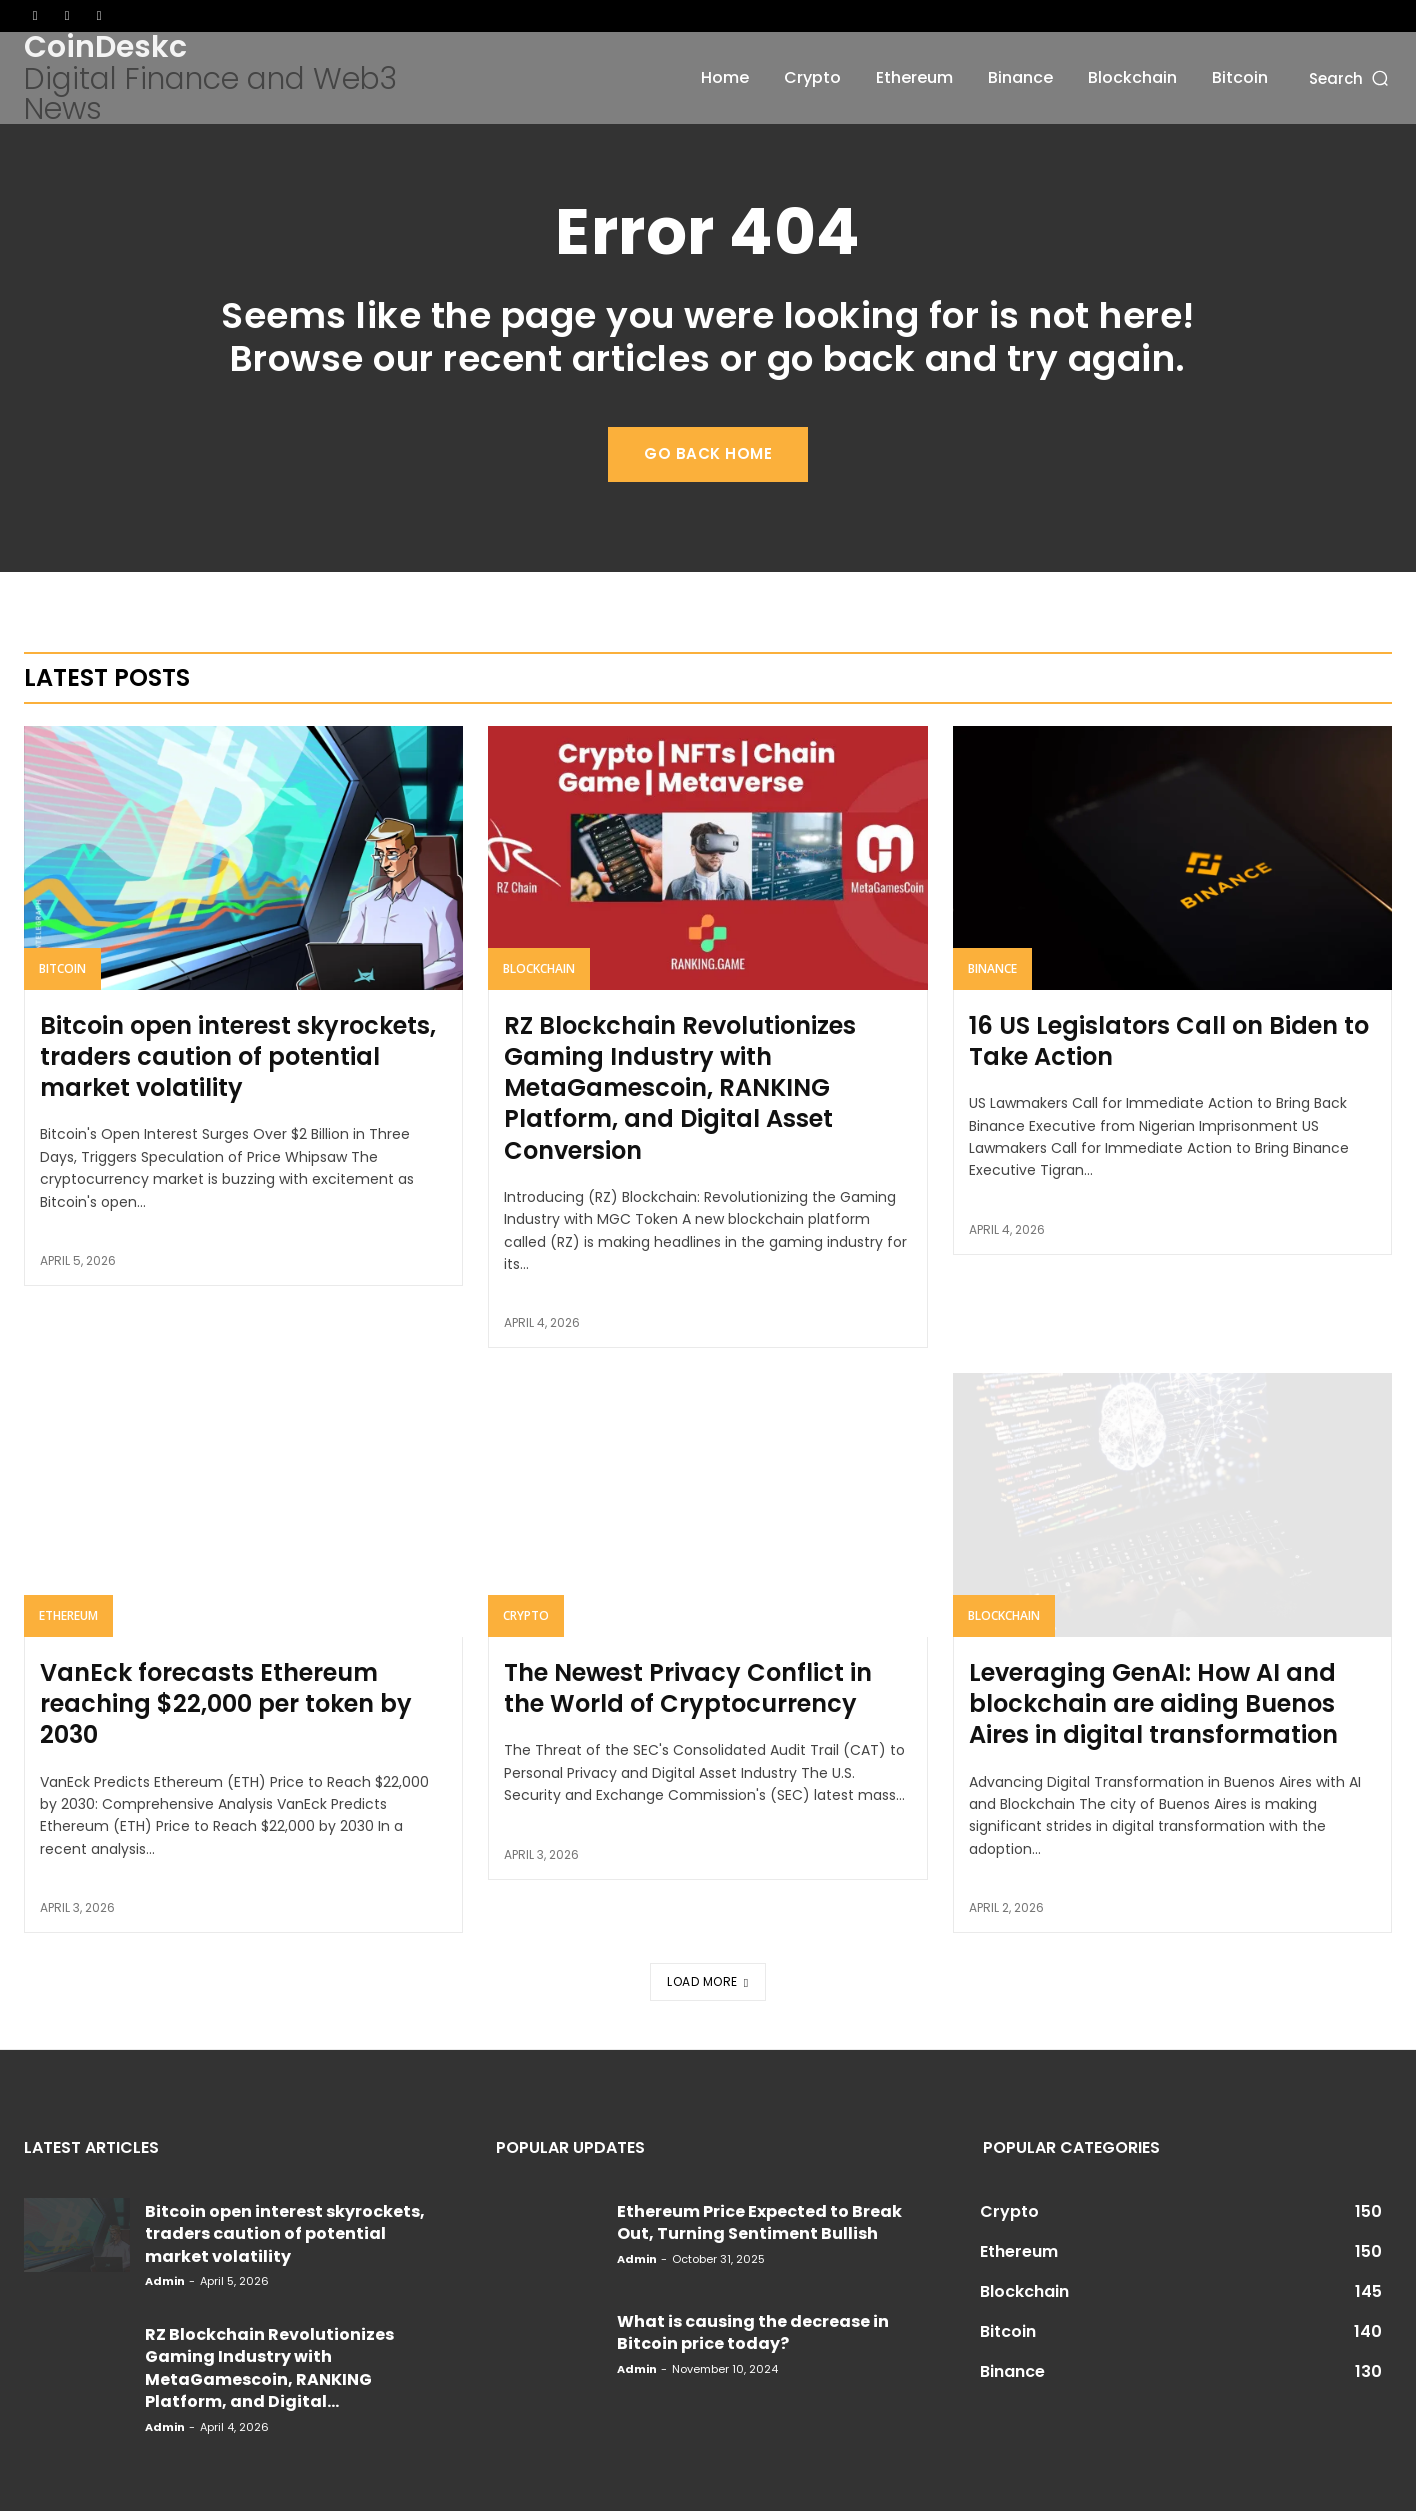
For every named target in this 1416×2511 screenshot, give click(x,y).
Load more (707, 1981)
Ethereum (68, 1615)
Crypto (526, 1615)
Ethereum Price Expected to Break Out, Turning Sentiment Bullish (759, 2222)
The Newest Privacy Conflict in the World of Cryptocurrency (688, 1688)
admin (165, 2281)
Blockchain (539, 968)
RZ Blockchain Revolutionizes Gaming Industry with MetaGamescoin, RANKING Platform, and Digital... (269, 2368)
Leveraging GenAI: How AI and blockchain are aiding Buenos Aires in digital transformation (1153, 1703)
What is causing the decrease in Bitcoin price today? (753, 2332)
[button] (1350, 77)
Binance (992, 968)
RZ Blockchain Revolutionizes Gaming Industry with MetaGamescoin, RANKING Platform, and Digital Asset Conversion (680, 1088)
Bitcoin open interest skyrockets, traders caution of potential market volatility (238, 1056)
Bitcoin (62, 968)
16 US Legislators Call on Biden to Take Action (1169, 1041)
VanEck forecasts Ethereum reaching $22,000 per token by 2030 (226, 1703)
